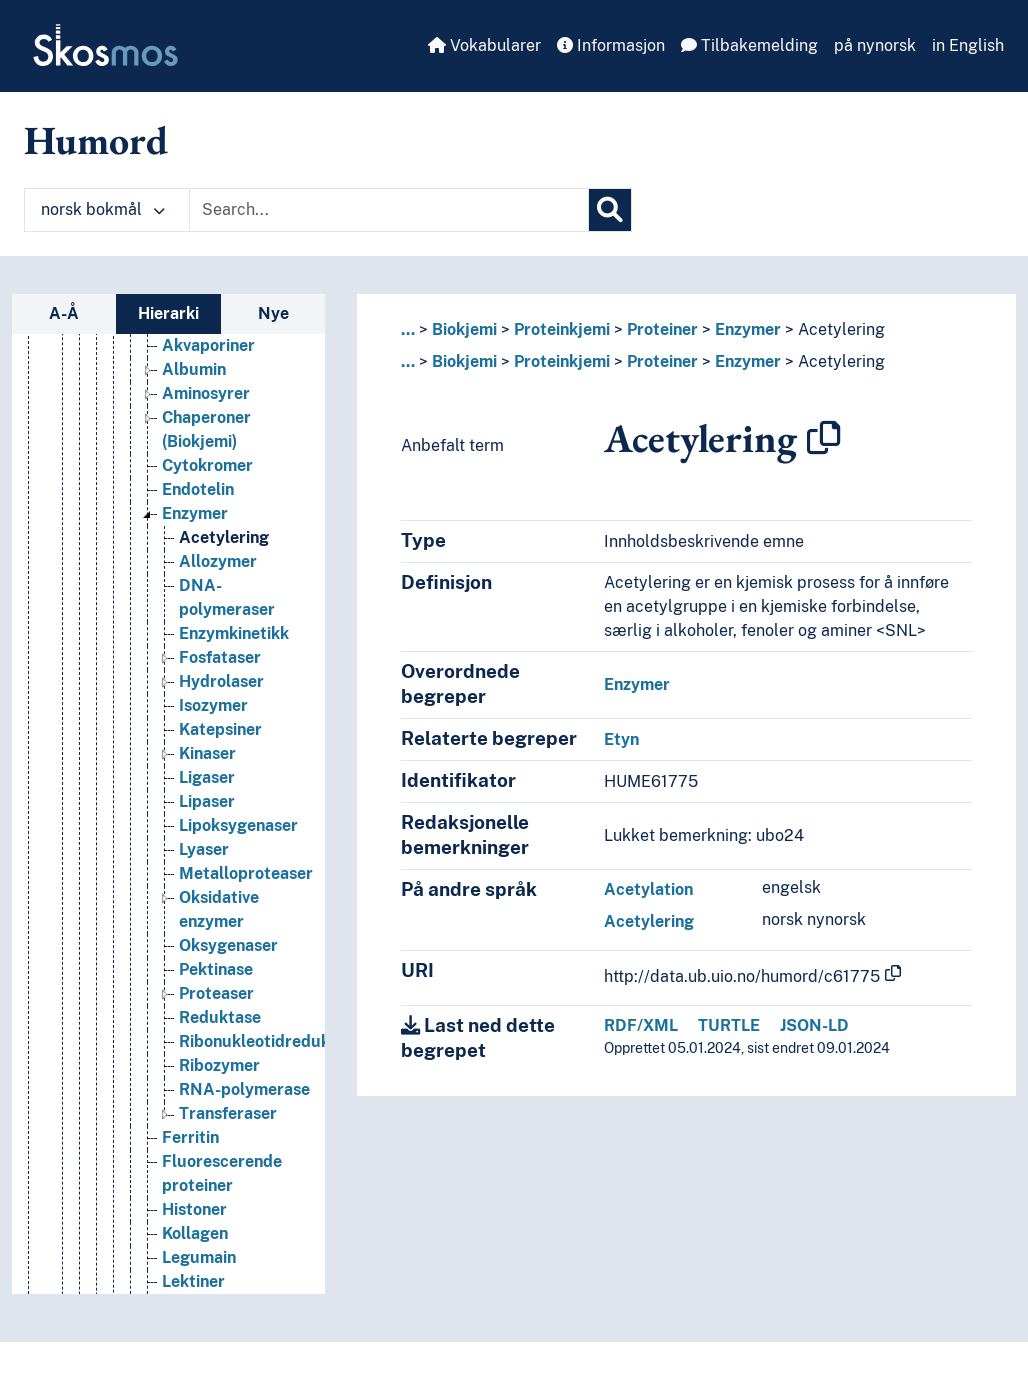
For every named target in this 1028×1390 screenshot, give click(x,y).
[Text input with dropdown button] (389, 210)
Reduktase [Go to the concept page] (220, 1058)
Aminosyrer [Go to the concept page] (206, 434)
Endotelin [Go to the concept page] (198, 530)
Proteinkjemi (562, 329)
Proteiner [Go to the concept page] (180, 338)
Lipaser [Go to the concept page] (207, 842)
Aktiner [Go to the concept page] (190, 362)
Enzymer (748, 329)
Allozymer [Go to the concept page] (218, 602)
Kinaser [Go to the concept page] (207, 794)
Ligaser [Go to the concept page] (207, 818)
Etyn (621, 739)
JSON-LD (814, 1025)
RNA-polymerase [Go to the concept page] (244, 1130)
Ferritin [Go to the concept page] (190, 1178)
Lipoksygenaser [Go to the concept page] (238, 866)
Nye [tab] (273, 313)
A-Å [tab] (64, 313)
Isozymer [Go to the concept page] (213, 746)
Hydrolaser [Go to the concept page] (221, 722)
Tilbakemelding (749, 45)
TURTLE (729, 1025)
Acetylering (841, 329)
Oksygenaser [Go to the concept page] (228, 986)
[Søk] (610, 210)
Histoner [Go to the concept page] (194, 1250)
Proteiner (662, 329)
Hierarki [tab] (168, 313)
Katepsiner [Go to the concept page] (220, 770)
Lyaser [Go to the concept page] (204, 890)
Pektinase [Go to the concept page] (216, 1010)
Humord (96, 140)
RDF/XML (641, 1025)
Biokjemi (464, 329)
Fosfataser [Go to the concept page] (220, 698)
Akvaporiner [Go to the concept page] (208, 386)
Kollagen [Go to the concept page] (195, 1274)
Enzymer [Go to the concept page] (195, 554)
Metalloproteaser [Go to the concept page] (246, 914)
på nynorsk (875, 45)
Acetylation (648, 889)
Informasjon (611, 45)
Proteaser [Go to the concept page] (216, 1034)
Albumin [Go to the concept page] (194, 410)
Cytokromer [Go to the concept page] (207, 506)
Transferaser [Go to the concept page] (228, 1154)
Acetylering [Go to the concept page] (224, 578)
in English (968, 45)
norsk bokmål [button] (103, 209)
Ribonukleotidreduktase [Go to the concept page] (271, 1082)
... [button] (408, 329)
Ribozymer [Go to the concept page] (219, 1106)
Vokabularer (484, 45)
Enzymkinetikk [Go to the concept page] (234, 674)
